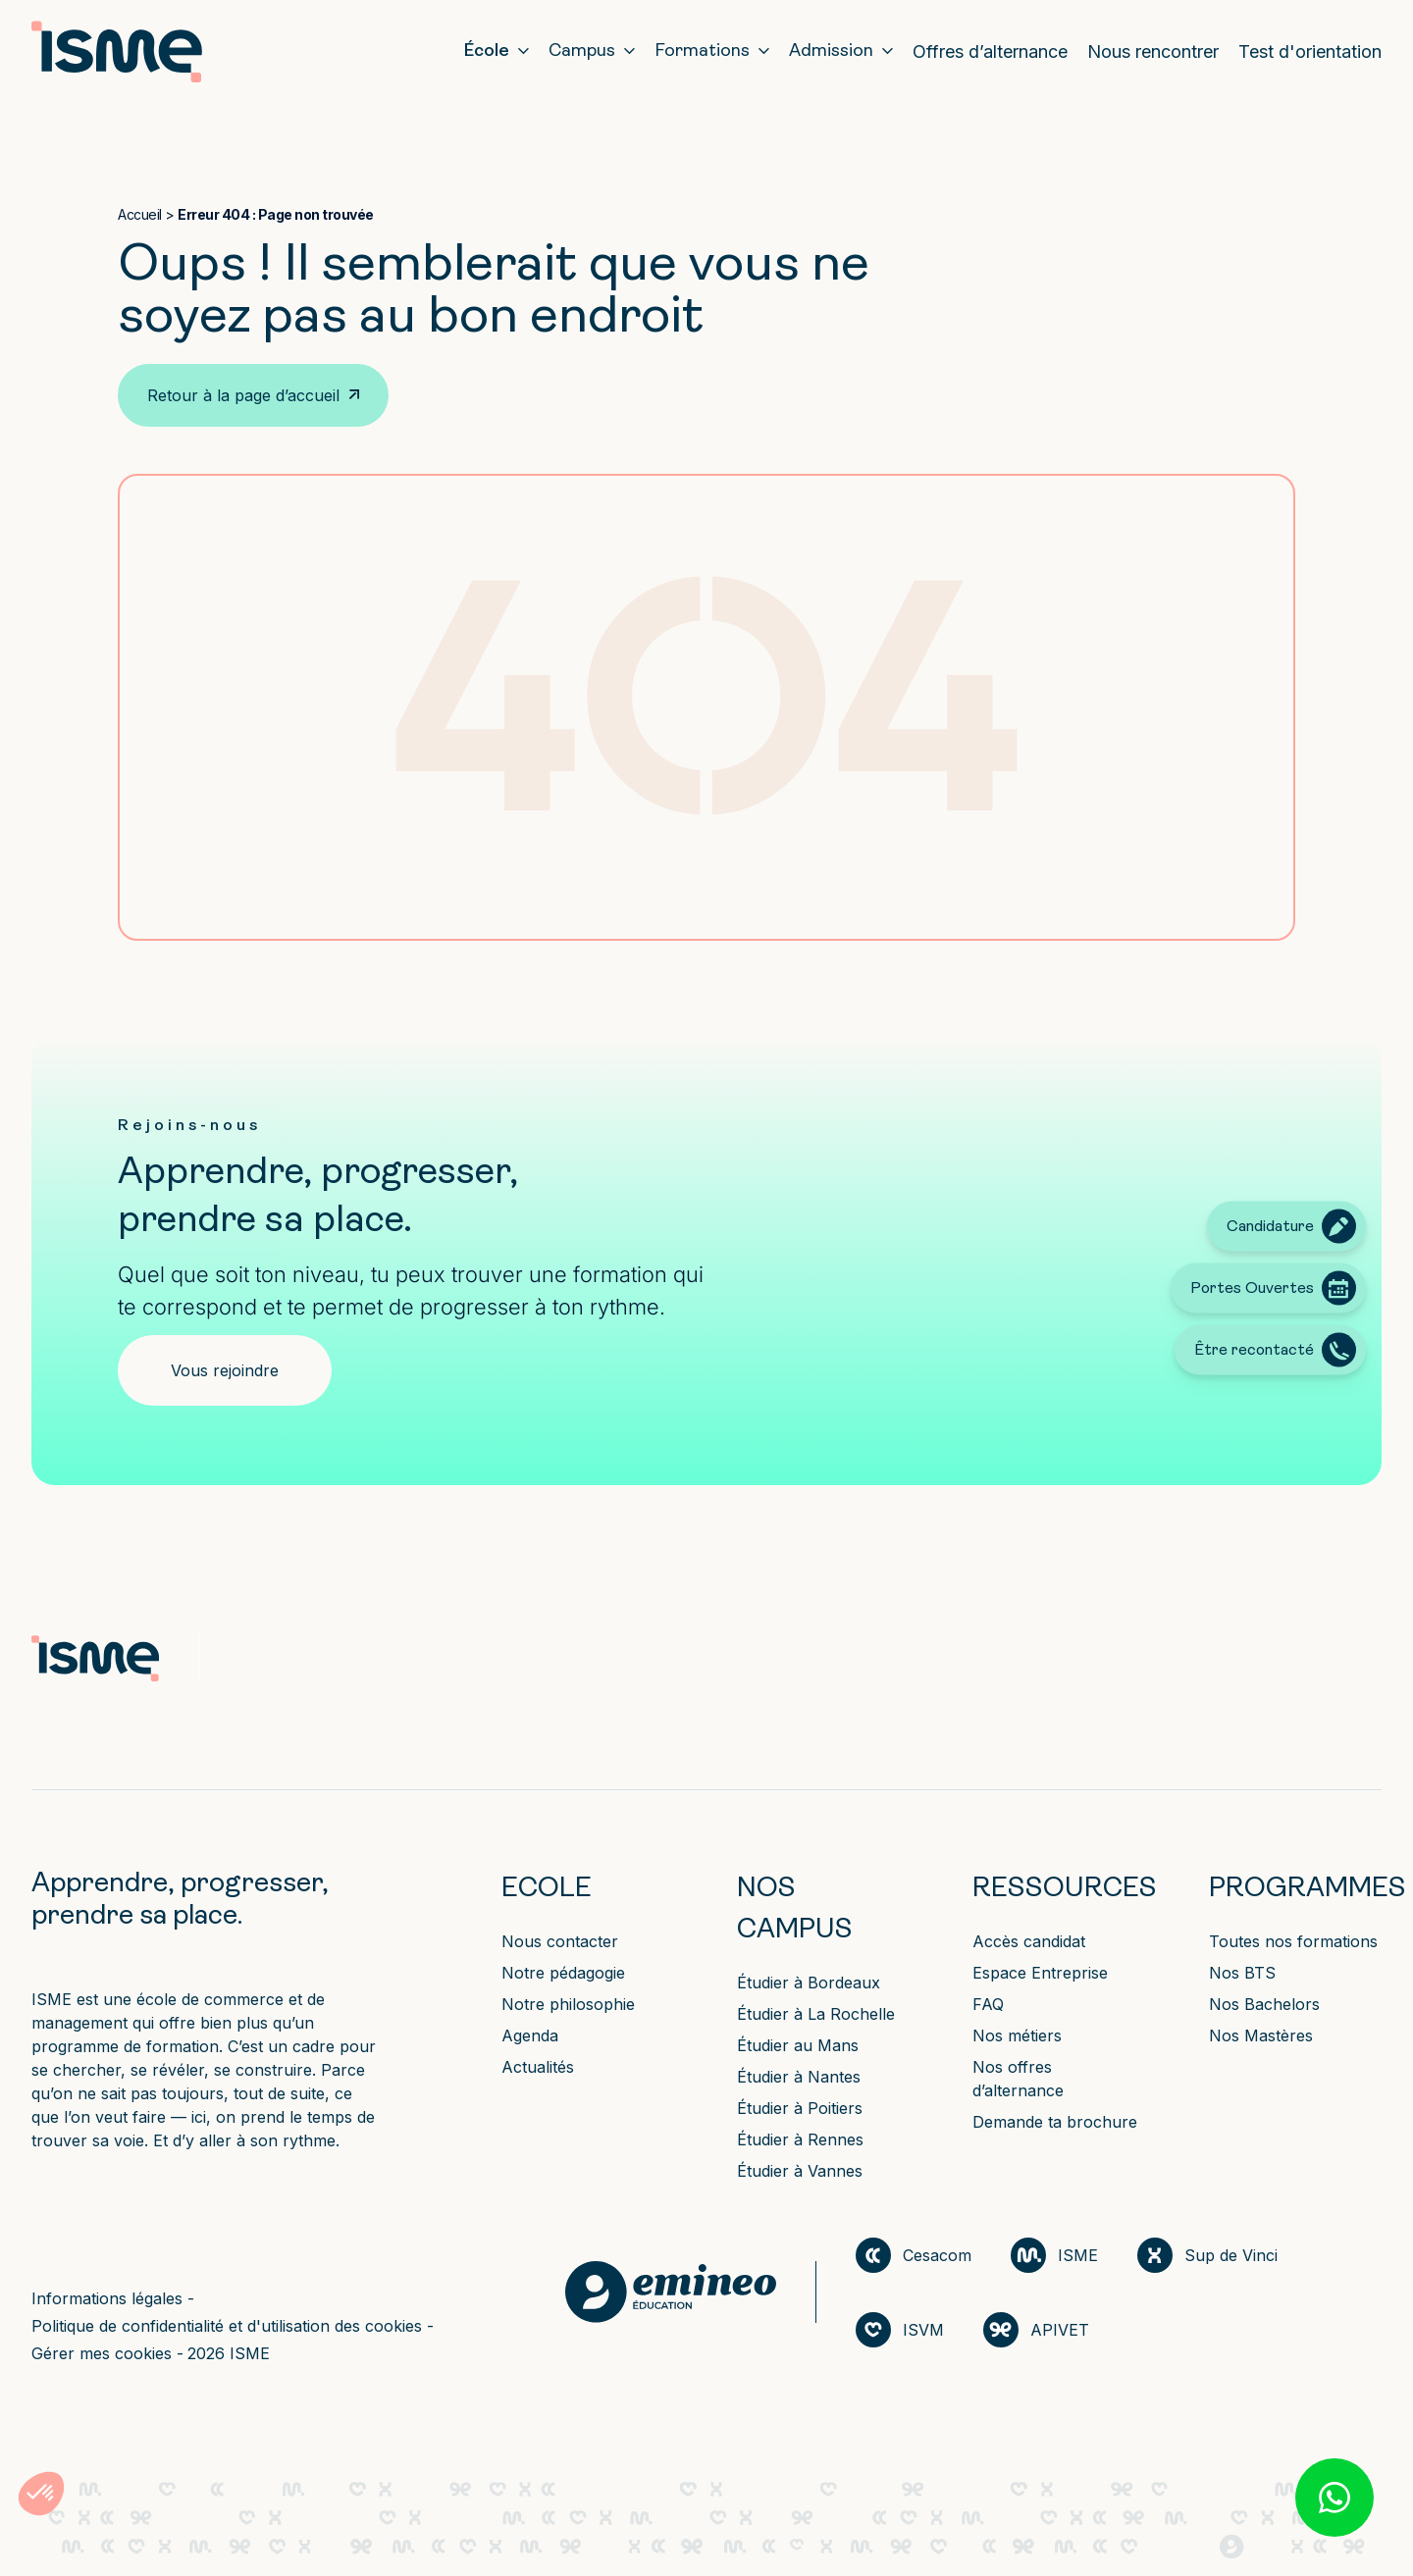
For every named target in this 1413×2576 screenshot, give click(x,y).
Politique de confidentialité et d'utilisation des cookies (229, 2326)
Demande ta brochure (1054, 2122)
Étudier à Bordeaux (808, 1982)
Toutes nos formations (1293, 1941)
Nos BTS (1242, 1973)
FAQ (988, 2004)
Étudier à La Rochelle (816, 2014)
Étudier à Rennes (800, 2139)
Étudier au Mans (798, 2045)
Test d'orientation (1310, 51)
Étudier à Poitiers (800, 2108)
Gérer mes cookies (104, 2353)
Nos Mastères (1261, 2035)
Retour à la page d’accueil (243, 395)
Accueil (140, 214)
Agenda (529, 2035)
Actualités (537, 2067)
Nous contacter (559, 1941)
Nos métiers (1017, 2035)
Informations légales (109, 2298)
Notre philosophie (568, 2004)
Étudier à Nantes (799, 2077)
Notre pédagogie (563, 1973)
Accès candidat (1028, 1941)
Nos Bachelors (1264, 2004)
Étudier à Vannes (800, 2171)
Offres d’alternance (990, 51)
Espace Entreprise (1040, 1973)
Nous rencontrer (1153, 51)
